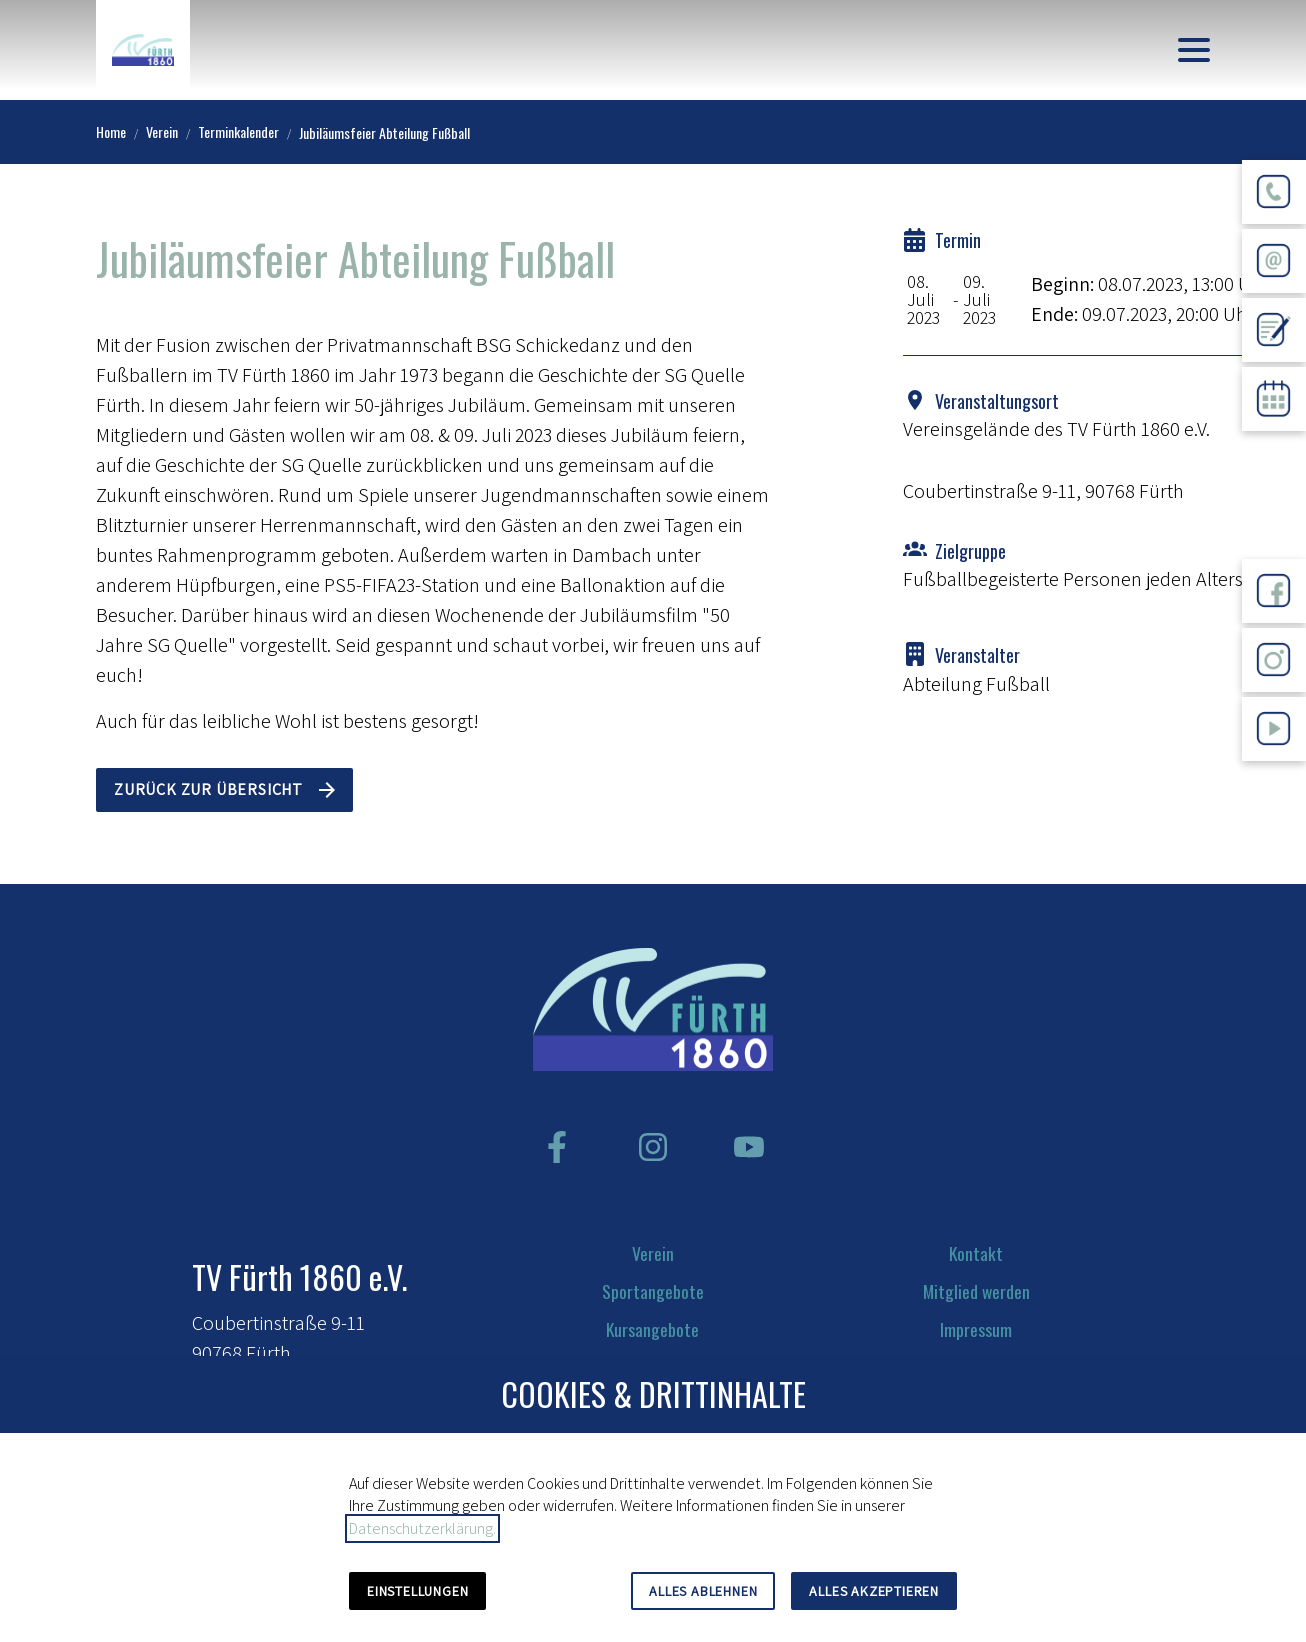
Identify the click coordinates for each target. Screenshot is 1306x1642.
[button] (1194, 50)
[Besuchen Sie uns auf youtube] (749, 1147)
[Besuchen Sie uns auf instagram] (653, 1147)
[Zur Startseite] (143, 50)
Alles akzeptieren (874, 1591)
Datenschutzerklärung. (422, 1528)
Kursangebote (652, 1329)
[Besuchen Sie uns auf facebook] (557, 1147)
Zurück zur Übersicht (208, 789)
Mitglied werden (976, 1291)
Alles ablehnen (703, 1591)
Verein (653, 1253)
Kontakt (976, 1253)
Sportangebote (653, 1291)
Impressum (976, 1329)
